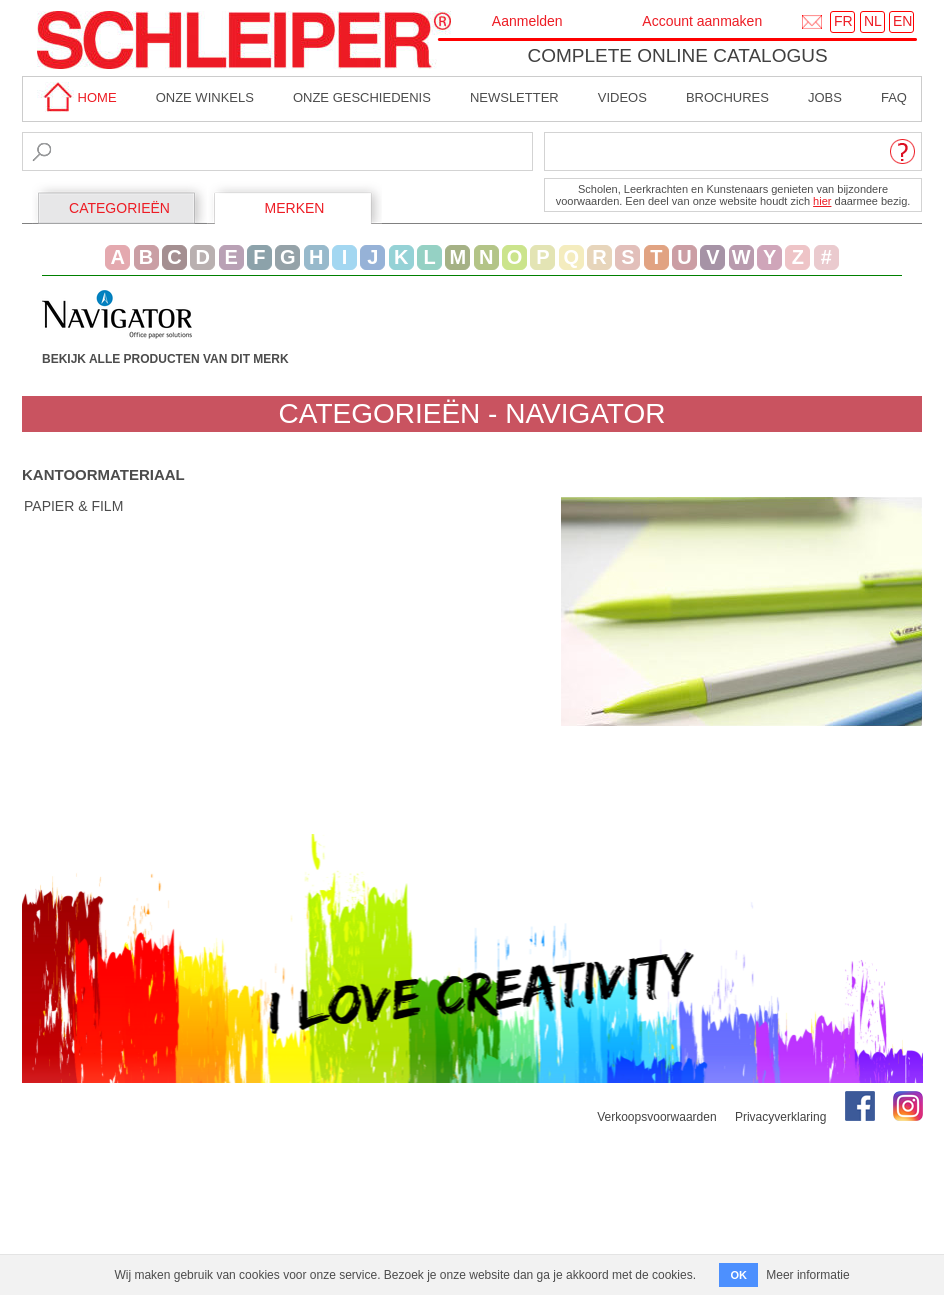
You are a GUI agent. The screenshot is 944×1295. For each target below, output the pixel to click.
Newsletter (514, 97)
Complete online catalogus (677, 55)
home (77, 97)
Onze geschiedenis (362, 97)
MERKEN (295, 208)
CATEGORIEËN (119, 208)
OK (738, 1275)
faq (894, 97)
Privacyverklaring (780, 1117)
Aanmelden (527, 21)
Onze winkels (205, 97)
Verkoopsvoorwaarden (656, 1117)
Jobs (825, 97)
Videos (622, 97)
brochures (727, 97)
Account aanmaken (702, 21)
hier (822, 201)
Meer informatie (807, 1275)
